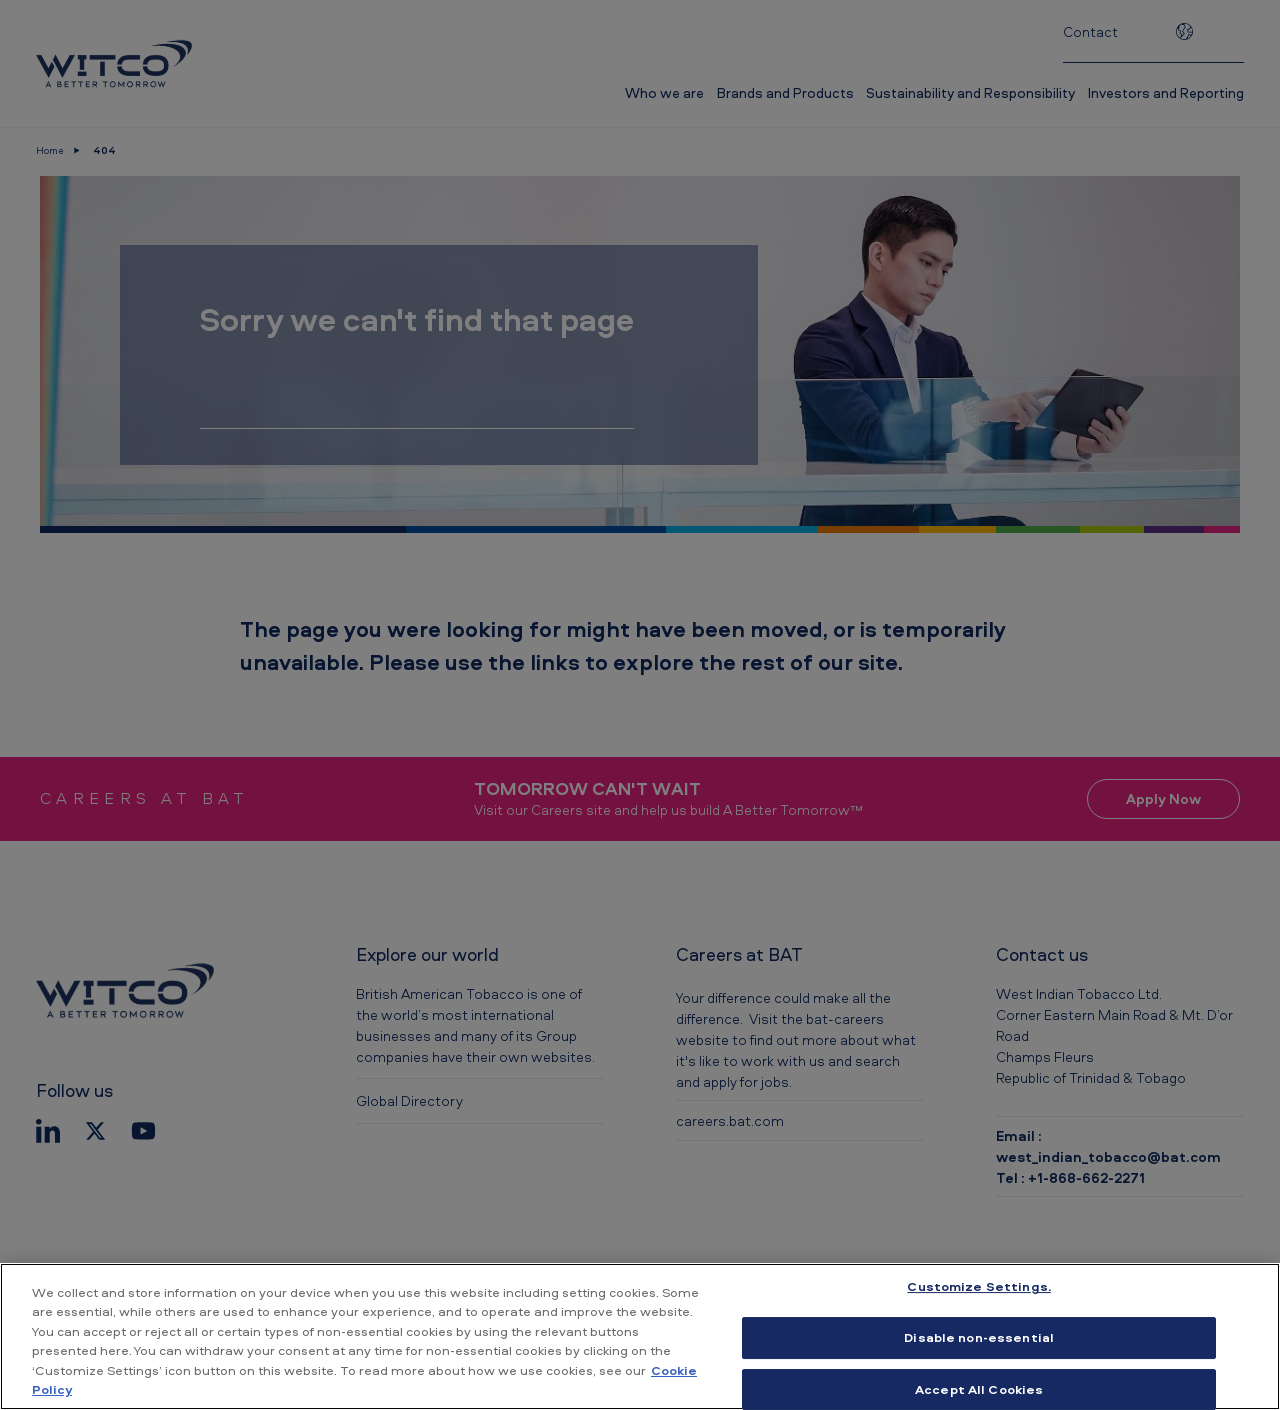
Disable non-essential (979, 1337)
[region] (640, 1336)
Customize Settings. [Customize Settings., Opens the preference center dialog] (978, 1287)
